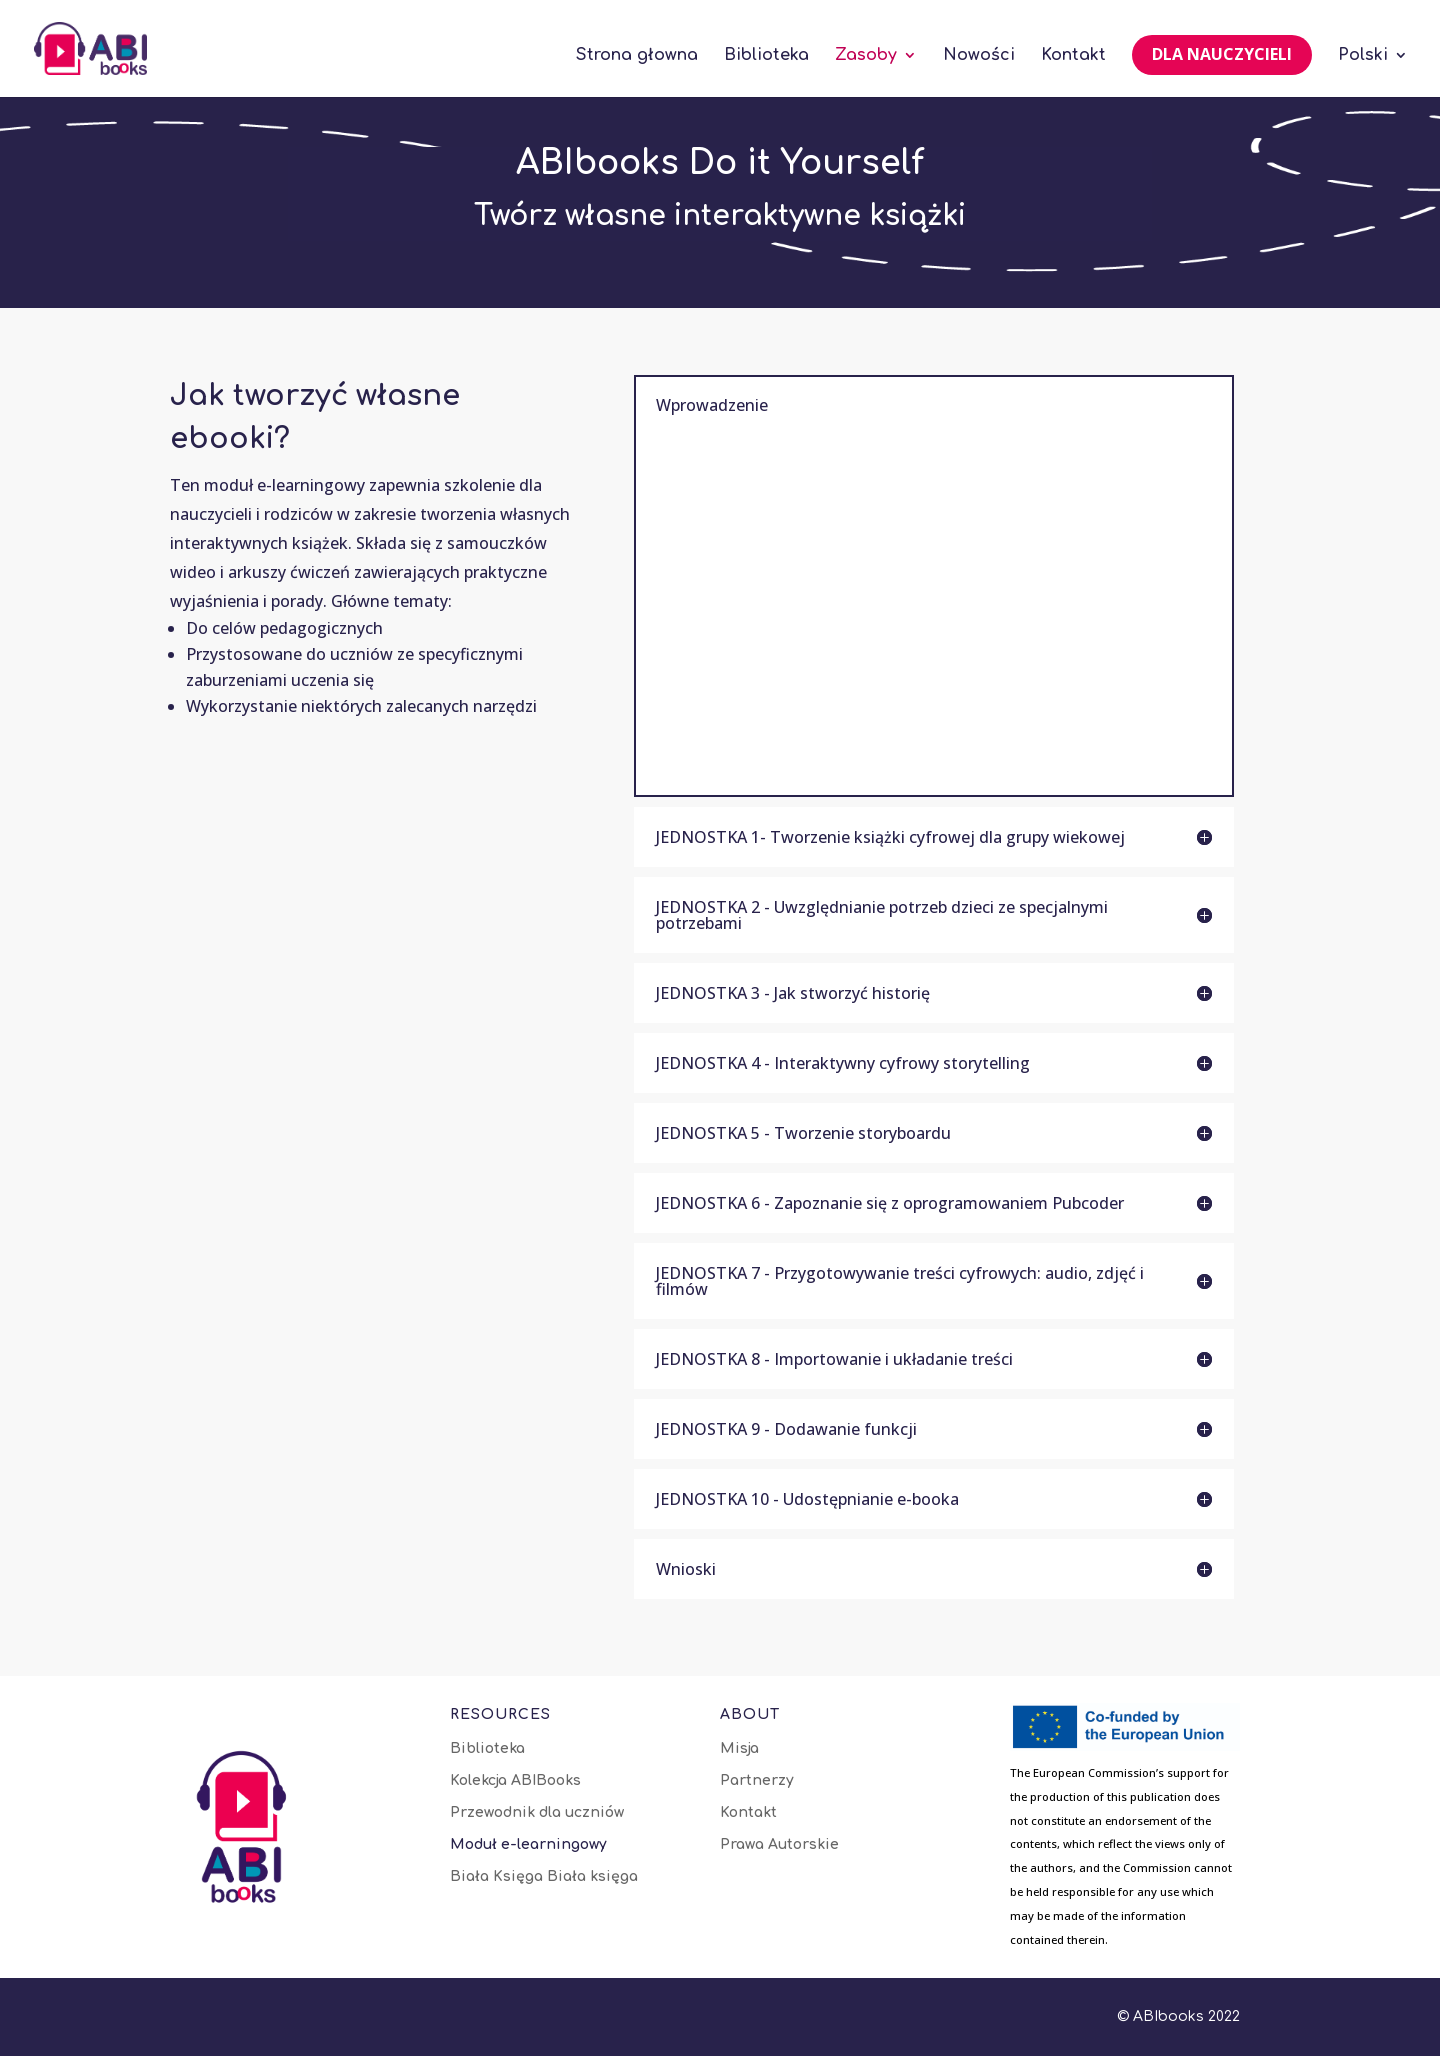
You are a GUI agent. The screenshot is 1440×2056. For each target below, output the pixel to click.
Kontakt (1073, 56)
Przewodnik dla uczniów (537, 1813)
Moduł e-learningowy (528, 1845)
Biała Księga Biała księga (544, 1877)
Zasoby (866, 56)
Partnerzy (757, 1781)
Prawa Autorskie (779, 1845)
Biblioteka (766, 56)
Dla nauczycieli (1222, 54)
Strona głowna (637, 56)
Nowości (979, 56)
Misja (739, 1749)
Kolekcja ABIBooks (515, 1781)
